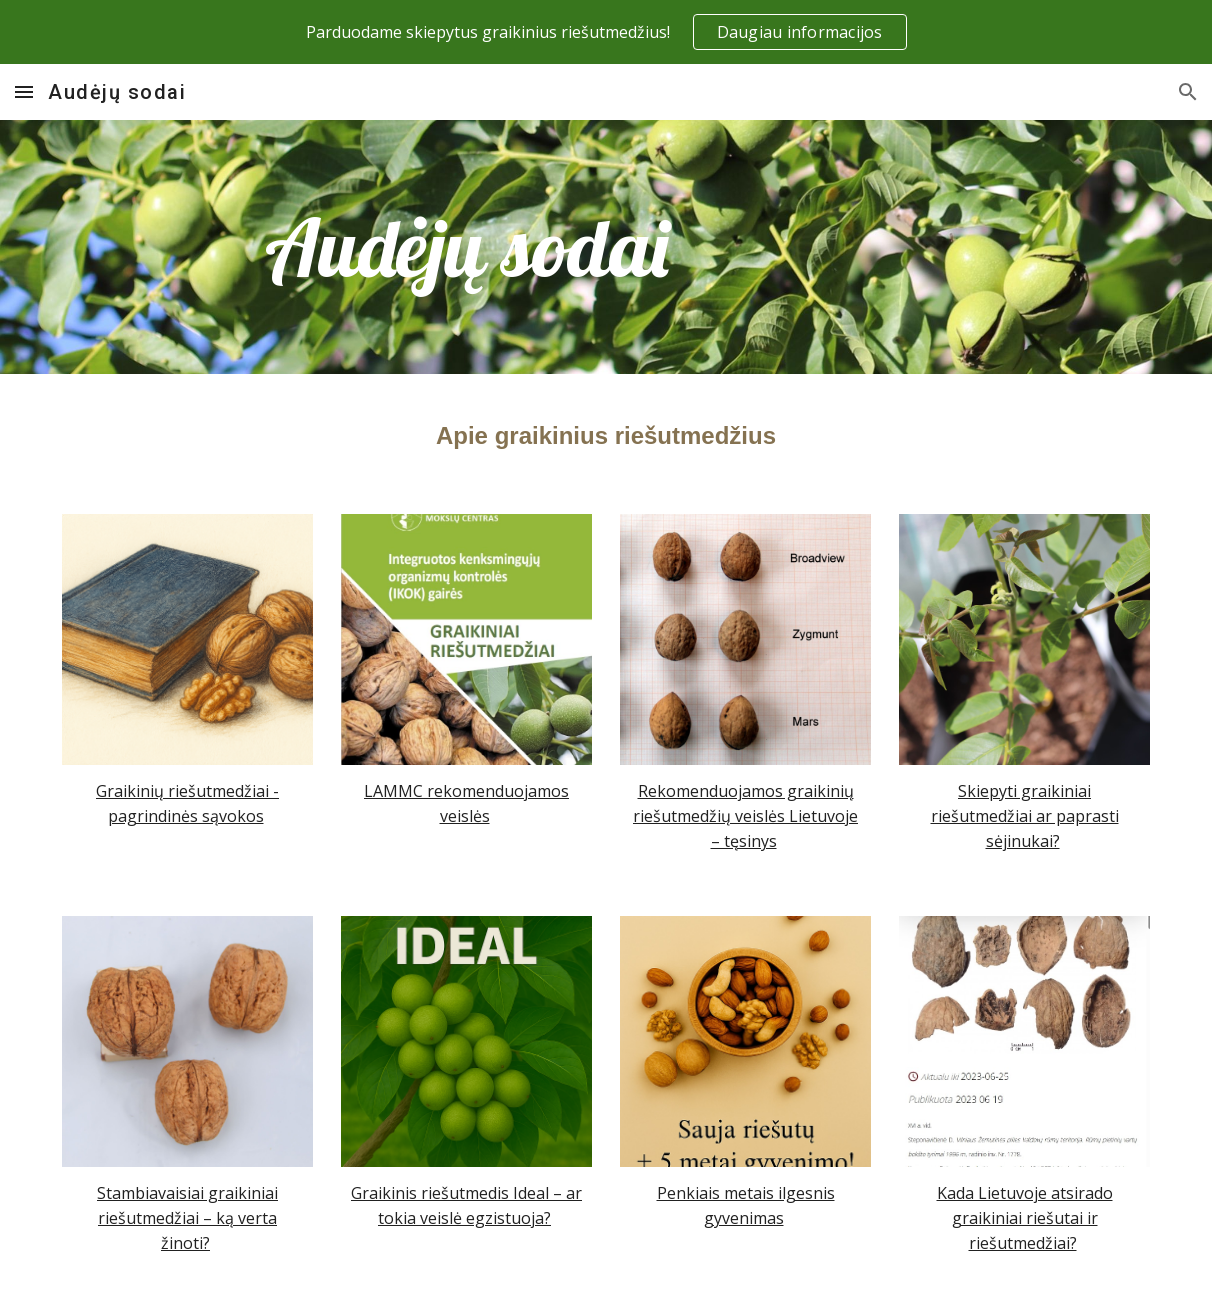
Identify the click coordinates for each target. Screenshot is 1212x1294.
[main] (466, 247)
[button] (24, 91)
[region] (606, 32)
